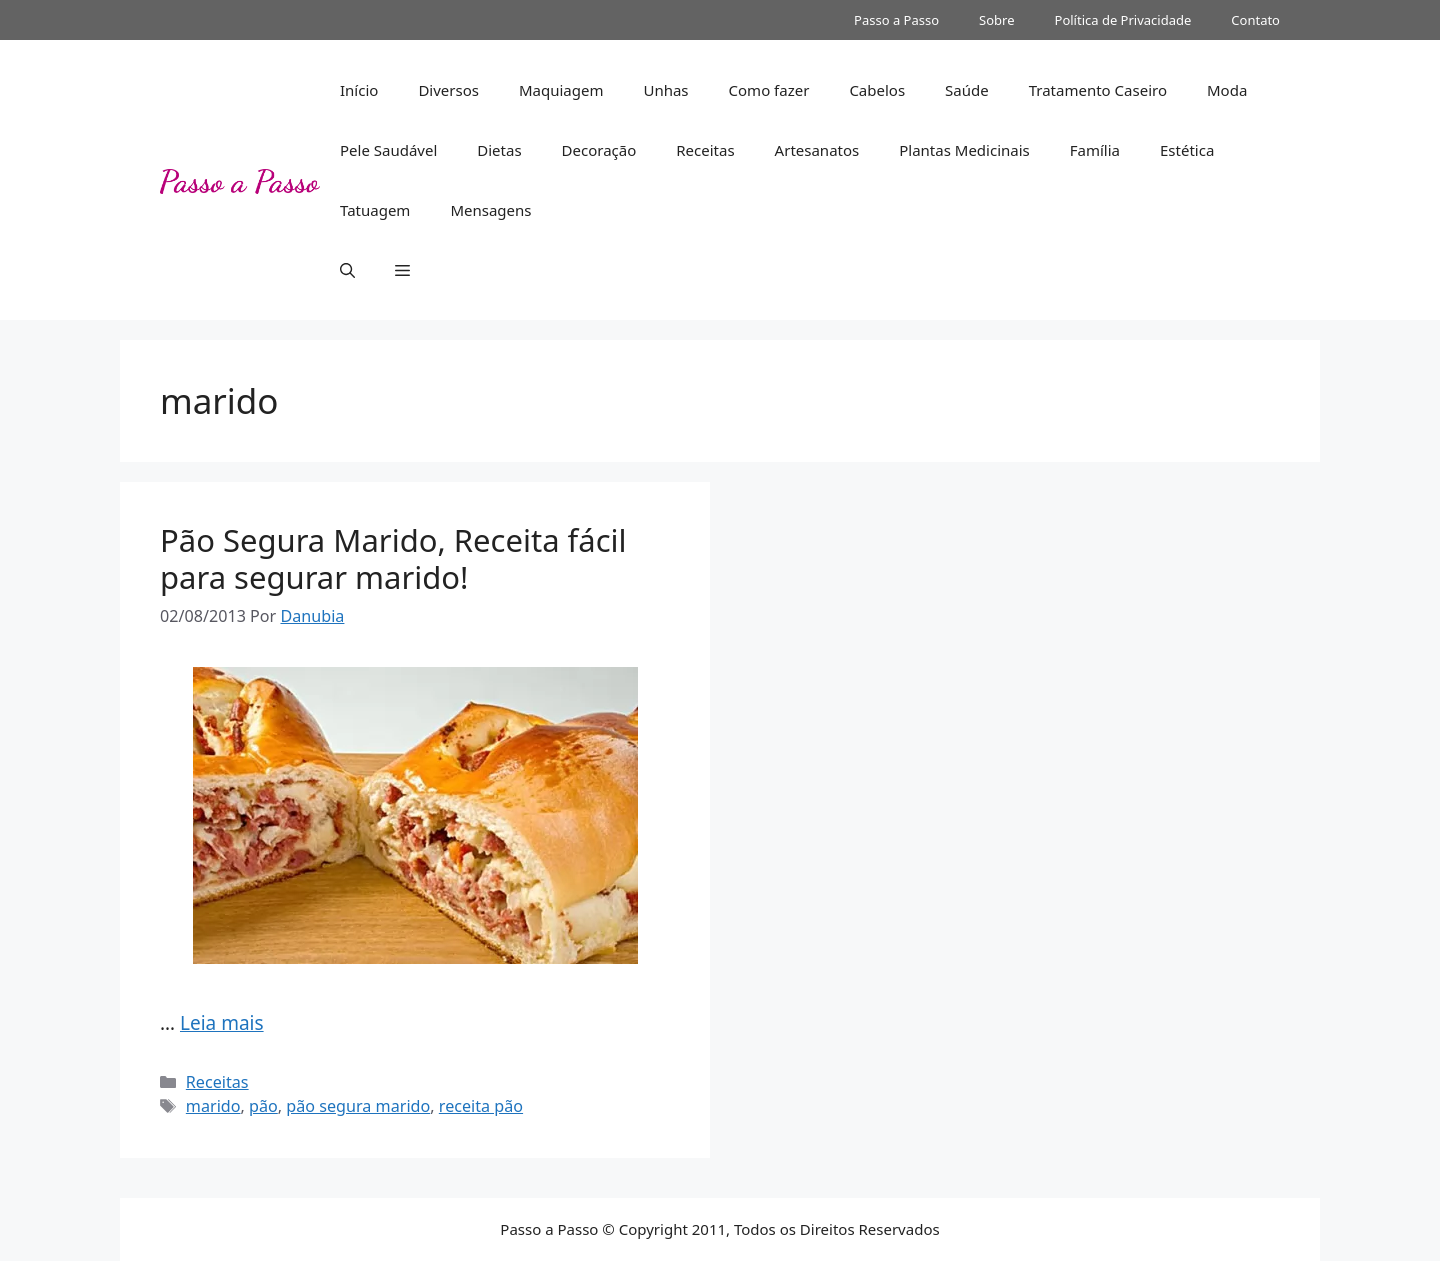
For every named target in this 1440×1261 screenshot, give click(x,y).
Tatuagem (375, 210)
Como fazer (769, 90)
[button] (347, 270)
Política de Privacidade (1123, 20)
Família (1095, 150)
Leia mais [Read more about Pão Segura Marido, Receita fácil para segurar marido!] (222, 1023)
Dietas (499, 150)
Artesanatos (817, 150)
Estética (1187, 150)
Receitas (705, 150)
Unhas (665, 90)
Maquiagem (561, 90)
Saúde (967, 90)
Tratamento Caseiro (1098, 90)
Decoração (599, 150)
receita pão (481, 1106)
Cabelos (877, 90)
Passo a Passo (896, 20)
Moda (1227, 90)
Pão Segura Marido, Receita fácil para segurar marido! (393, 558)
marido (213, 1106)
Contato (1255, 20)
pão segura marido (358, 1106)
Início (359, 90)
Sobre (996, 20)
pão (263, 1106)
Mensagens (490, 210)
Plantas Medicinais (964, 150)
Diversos (448, 90)
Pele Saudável (388, 150)
